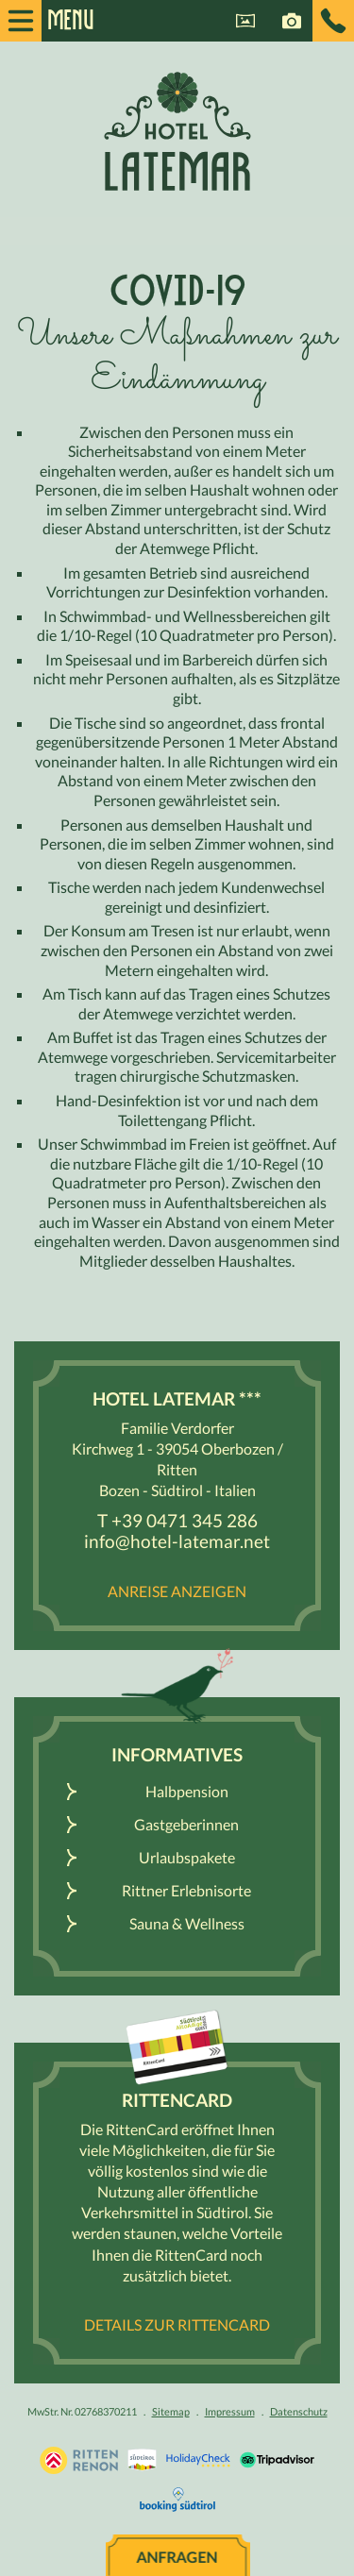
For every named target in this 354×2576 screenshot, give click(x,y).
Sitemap (171, 2411)
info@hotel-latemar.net (177, 1541)
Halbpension (186, 1791)
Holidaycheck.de (198, 2460)
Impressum (230, 2411)
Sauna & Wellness (186, 1923)
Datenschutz (299, 2411)
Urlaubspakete (187, 1857)
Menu (61, 20)
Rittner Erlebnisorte (186, 1890)
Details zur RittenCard (177, 2324)
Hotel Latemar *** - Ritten (177, 131)
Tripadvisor (277, 2460)
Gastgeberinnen (186, 1824)
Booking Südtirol (177, 2499)
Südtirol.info (142, 2460)
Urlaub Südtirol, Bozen (79, 2460)
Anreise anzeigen (177, 1591)
